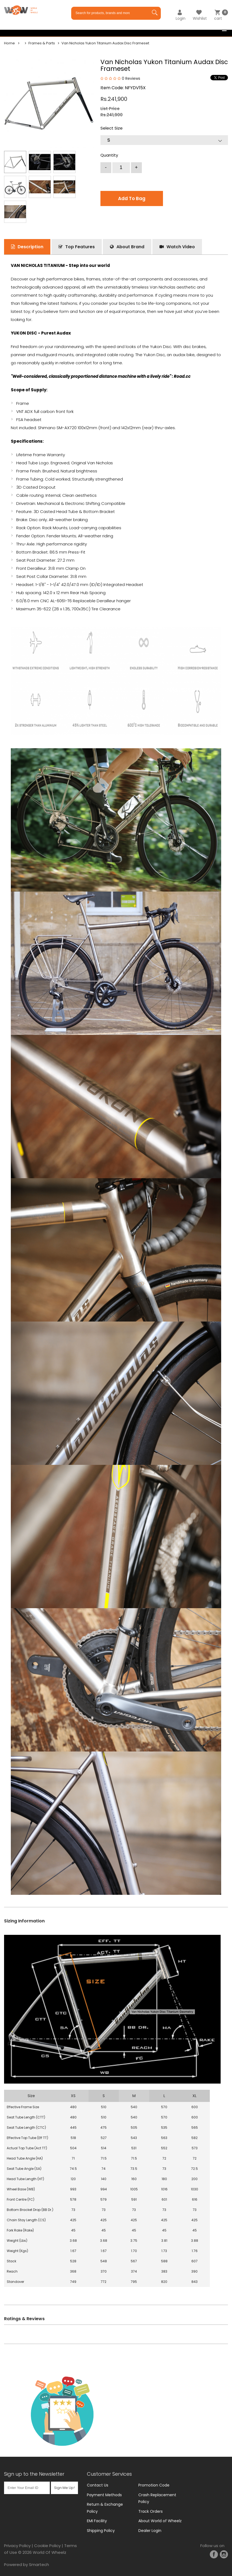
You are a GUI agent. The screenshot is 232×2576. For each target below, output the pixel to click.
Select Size (111, 128)
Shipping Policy (101, 2530)
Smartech (39, 2564)
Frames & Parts (41, 43)
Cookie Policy (47, 2545)
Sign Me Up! (64, 2487)
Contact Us (97, 2485)
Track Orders (150, 2511)
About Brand (130, 247)
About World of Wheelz (160, 2521)
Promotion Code (153, 2485)
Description (30, 247)
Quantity (109, 155)
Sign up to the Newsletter (34, 2474)
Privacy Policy (17, 2545)
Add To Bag (131, 198)
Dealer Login (149, 2530)
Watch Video (180, 247)
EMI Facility (97, 2521)
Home (9, 43)
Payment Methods (104, 2495)
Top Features (80, 247)
